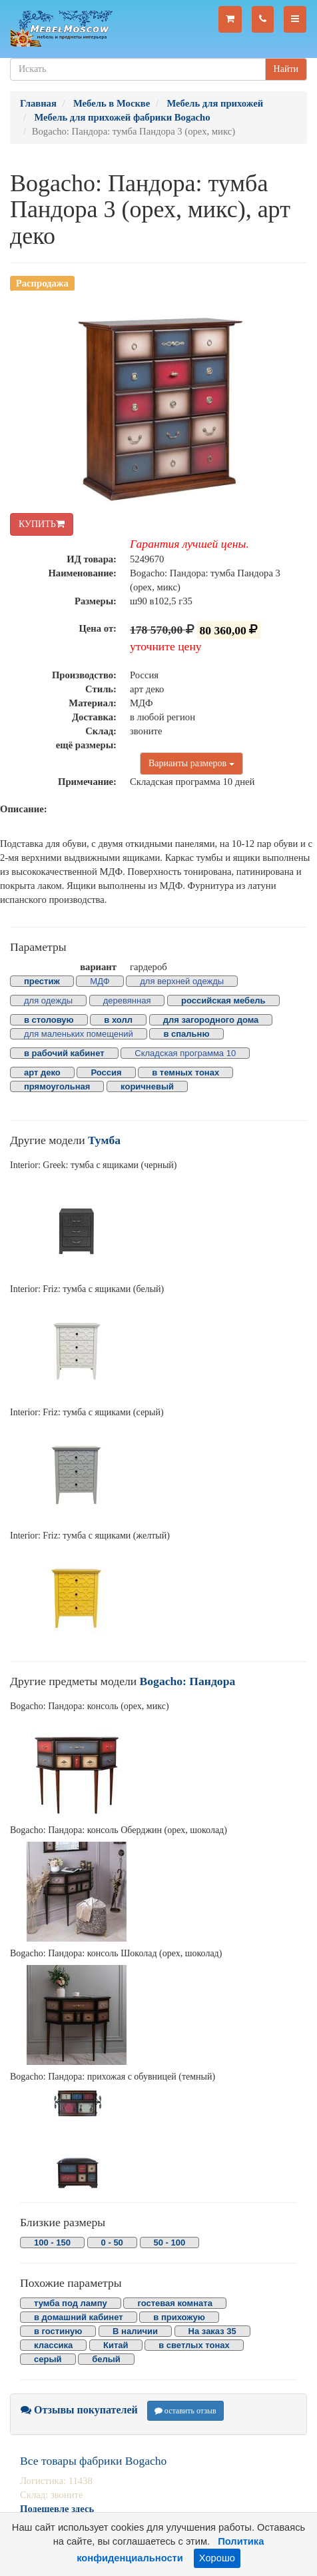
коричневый (147, 1086)
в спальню (186, 1034)
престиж (42, 981)
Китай (116, 2345)
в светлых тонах (194, 2345)
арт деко (42, 1072)
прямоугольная (57, 1086)
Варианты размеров (191, 763)
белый (106, 2359)
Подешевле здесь (57, 2508)
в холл (118, 1020)
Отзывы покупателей (79, 2409)
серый (48, 2359)
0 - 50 (112, 2243)
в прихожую (179, 2317)
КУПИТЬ (42, 524)
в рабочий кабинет (64, 1053)
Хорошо (217, 2558)
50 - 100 (170, 2243)
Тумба (104, 1140)
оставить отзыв (185, 2410)
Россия (106, 1072)
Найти (286, 69)
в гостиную (58, 2331)
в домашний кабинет (78, 2317)
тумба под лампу (70, 2303)
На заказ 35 (212, 2331)
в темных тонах (185, 1072)
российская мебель (223, 1000)
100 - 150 (52, 2243)
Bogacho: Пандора (188, 1681)
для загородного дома (211, 1020)
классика (53, 2345)
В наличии (135, 2331)
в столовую (49, 1020)
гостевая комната (174, 2303)
